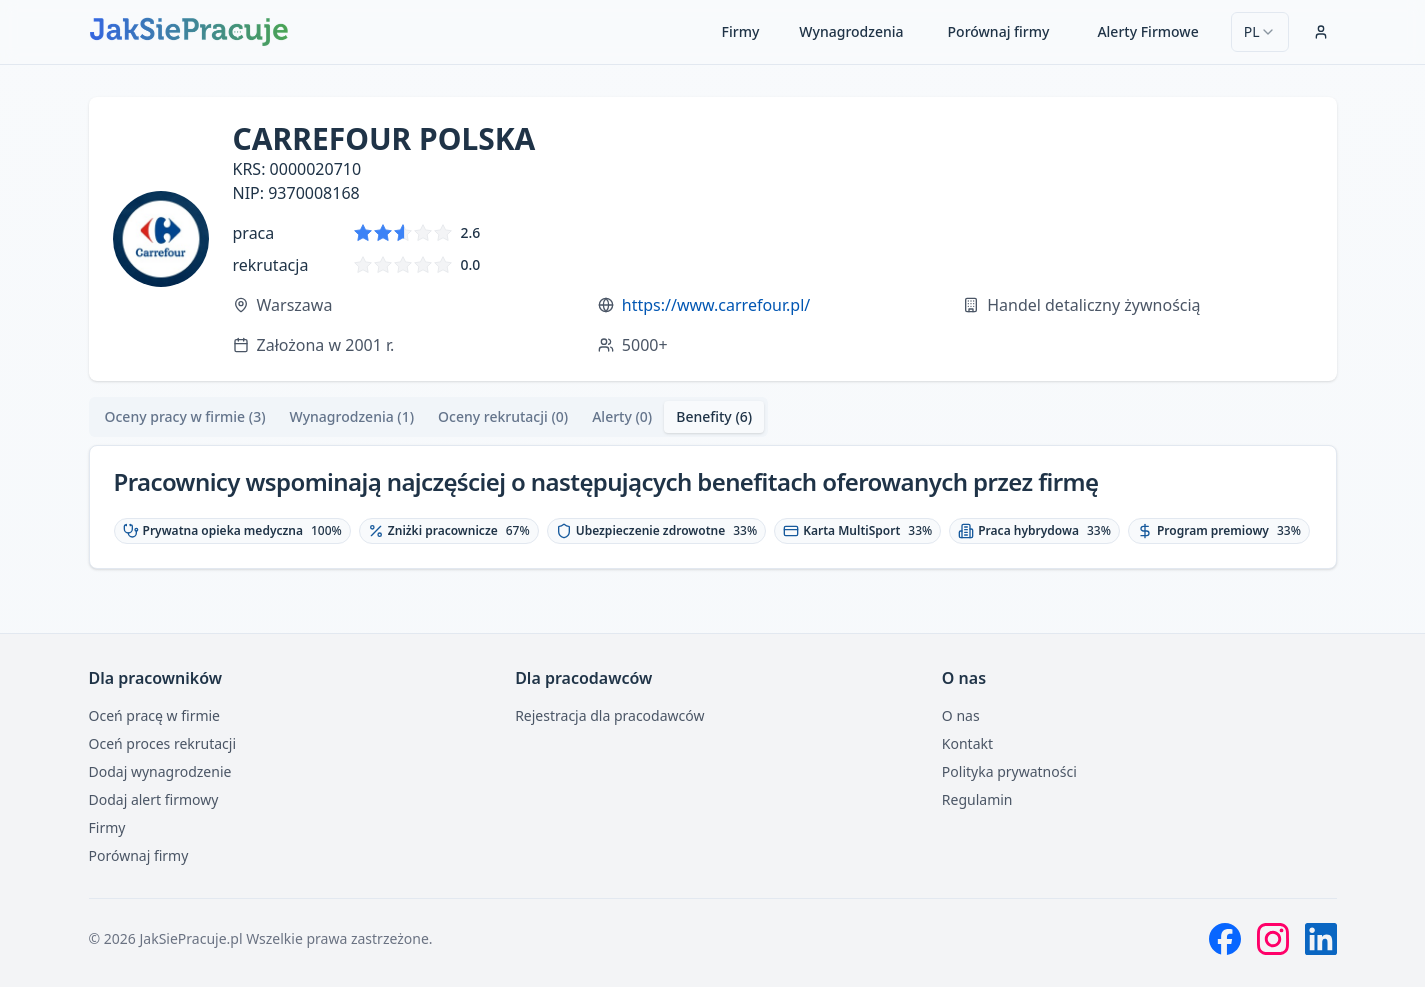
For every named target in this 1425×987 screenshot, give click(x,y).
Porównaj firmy (999, 31)
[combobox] (1260, 32)
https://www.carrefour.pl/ (716, 305)
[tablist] (429, 417)
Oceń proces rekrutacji (163, 743)
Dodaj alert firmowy (154, 799)
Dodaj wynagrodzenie (160, 771)
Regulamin (977, 799)
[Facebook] (1225, 939)
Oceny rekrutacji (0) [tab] (503, 416)
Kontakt (967, 743)
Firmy (741, 31)
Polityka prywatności (1009, 771)
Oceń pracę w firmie (155, 715)
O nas (961, 715)
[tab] (185, 417)
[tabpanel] (713, 507)
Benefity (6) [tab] (714, 416)
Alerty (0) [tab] (622, 416)
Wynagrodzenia (851, 31)
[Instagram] (1273, 939)
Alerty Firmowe (1147, 31)
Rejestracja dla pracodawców (609, 715)
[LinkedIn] (1321, 939)
